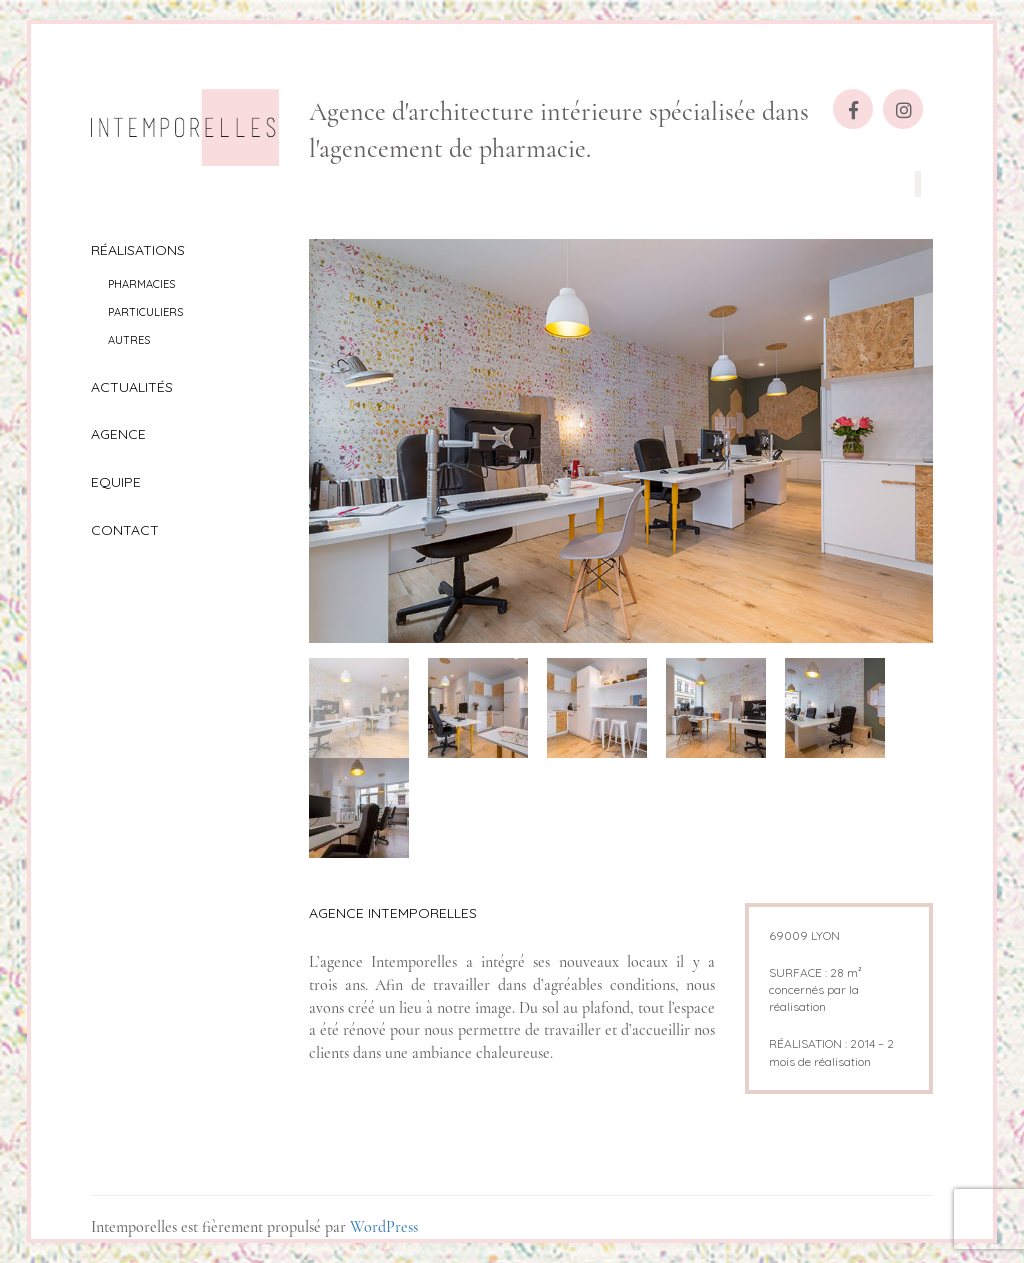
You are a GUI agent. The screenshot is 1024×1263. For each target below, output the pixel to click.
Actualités (132, 387)
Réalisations (138, 250)
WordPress (384, 1227)
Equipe (116, 482)
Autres (129, 340)
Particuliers (145, 312)
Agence (118, 434)
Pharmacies (141, 284)
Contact (125, 530)
